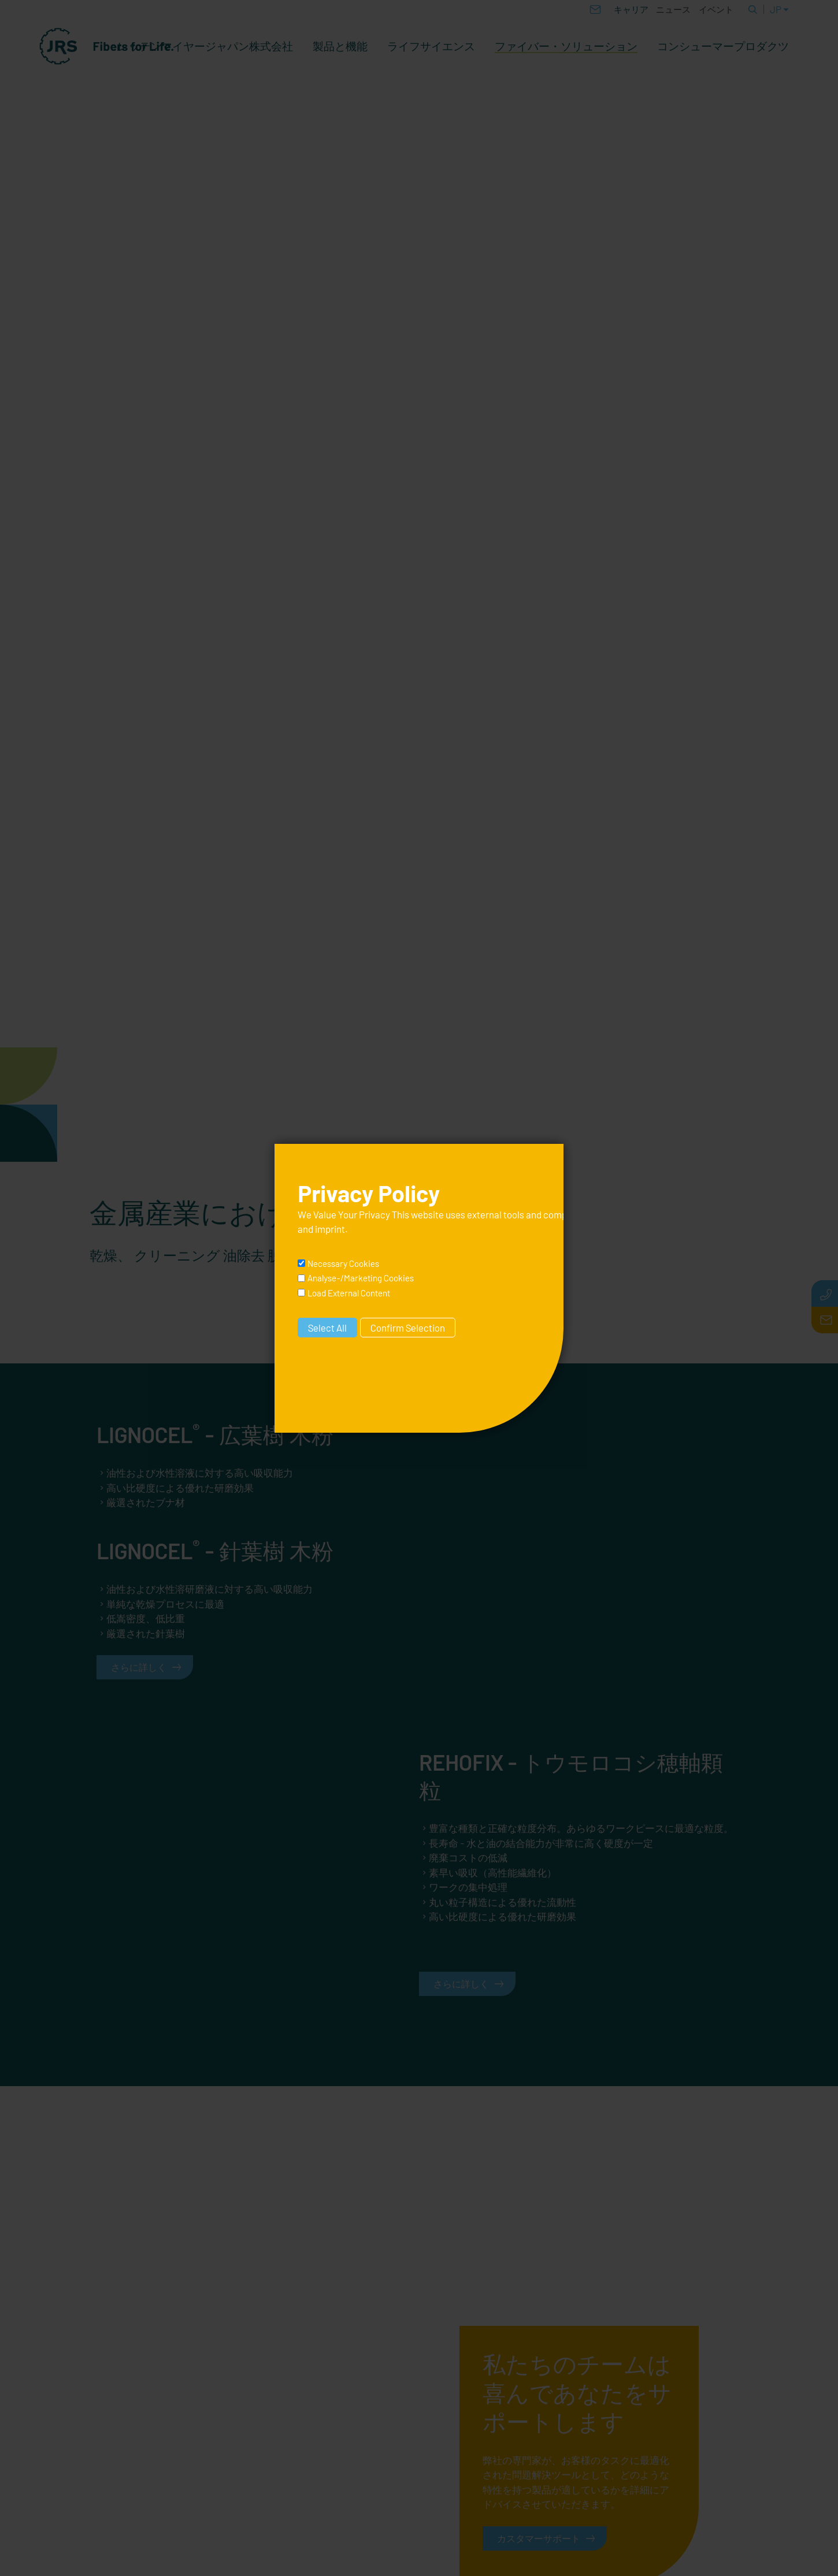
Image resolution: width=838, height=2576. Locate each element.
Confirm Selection (407, 1327)
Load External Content (348, 1293)
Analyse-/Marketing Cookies (360, 1278)
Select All (327, 1327)
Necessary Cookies (343, 1263)
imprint (330, 1229)
